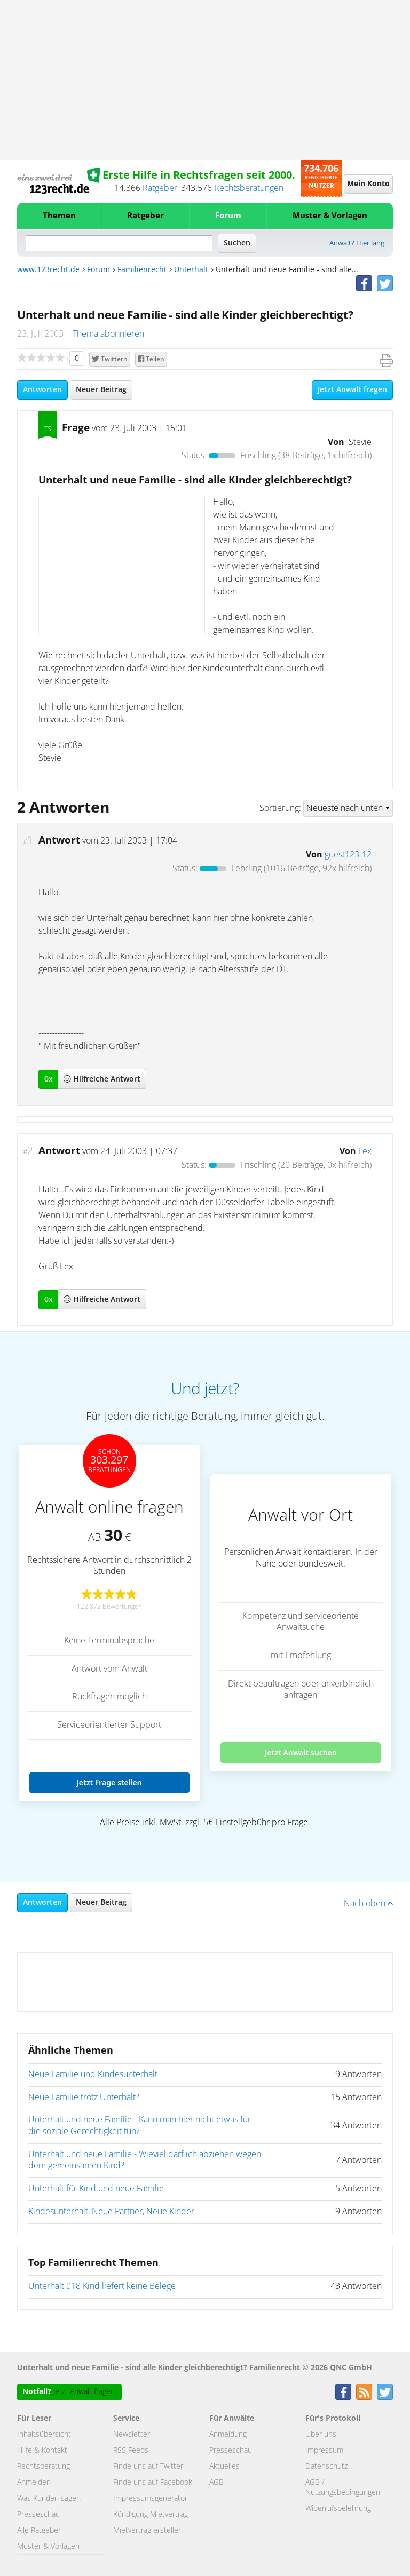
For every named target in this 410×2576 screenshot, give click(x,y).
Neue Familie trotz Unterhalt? (83, 2097)
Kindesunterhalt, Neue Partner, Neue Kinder (111, 2211)
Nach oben (368, 1903)
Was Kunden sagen (49, 2498)
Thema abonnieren (108, 334)
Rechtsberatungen (248, 188)
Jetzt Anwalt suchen (301, 1752)
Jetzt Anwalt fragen (352, 390)
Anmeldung (228, 2434)
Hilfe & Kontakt (42, 2450)
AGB (216, 2482)
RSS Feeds (130, 2450)
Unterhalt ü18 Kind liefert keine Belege (102, 2286)
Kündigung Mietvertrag (150, 2514)
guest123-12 (348, 854)
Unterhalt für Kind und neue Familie (96, 2188)
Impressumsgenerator (150, 2498)
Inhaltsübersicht (44, 2434)
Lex (365, 1151)
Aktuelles (224, 2466)
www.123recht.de (48, 270)
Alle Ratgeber (39, 2530)
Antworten (42, 390)
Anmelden (34, 2482)
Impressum (324, 2450)
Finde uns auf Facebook (152, 2482)
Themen (59, 216)
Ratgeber (160, 188)
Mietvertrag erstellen (148, 2530)
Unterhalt (191, 270)
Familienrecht (142, 270)
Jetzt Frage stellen (108, 1782)
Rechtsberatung (43, 2466)
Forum (228, 216)
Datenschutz (326, 2466)
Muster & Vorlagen (330, 216)
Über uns (320, 2434)
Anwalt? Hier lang (356, 243)
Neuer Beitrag (101, 390)
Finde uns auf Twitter (148, 2466)
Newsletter (131, 2434)
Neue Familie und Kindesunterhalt (92, 2074)
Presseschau (38, 2514)
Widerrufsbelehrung (338, 2509)
